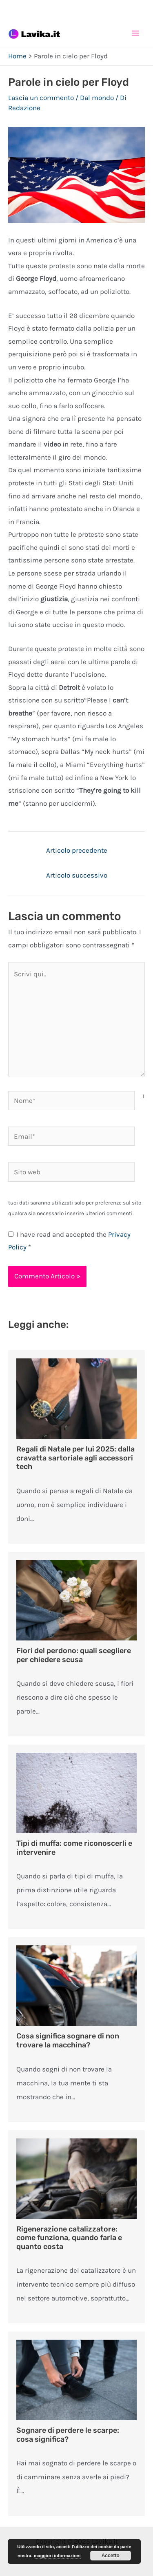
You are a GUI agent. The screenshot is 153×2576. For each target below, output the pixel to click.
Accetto (111, 2555)
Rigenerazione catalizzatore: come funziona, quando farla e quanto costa (69, 2238)
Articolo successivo (76, 875)
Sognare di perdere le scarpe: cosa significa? (67, 2435)
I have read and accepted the (69, 1240)
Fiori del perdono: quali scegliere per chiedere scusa (73, 1655)
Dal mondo (97, 97)
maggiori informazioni (57, 2555)
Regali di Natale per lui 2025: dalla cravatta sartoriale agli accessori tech (75, 1458)
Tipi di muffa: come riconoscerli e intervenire (74, 1848)
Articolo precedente (76, 850)
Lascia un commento (41, 97)
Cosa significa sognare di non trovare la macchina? (67, 2040)
